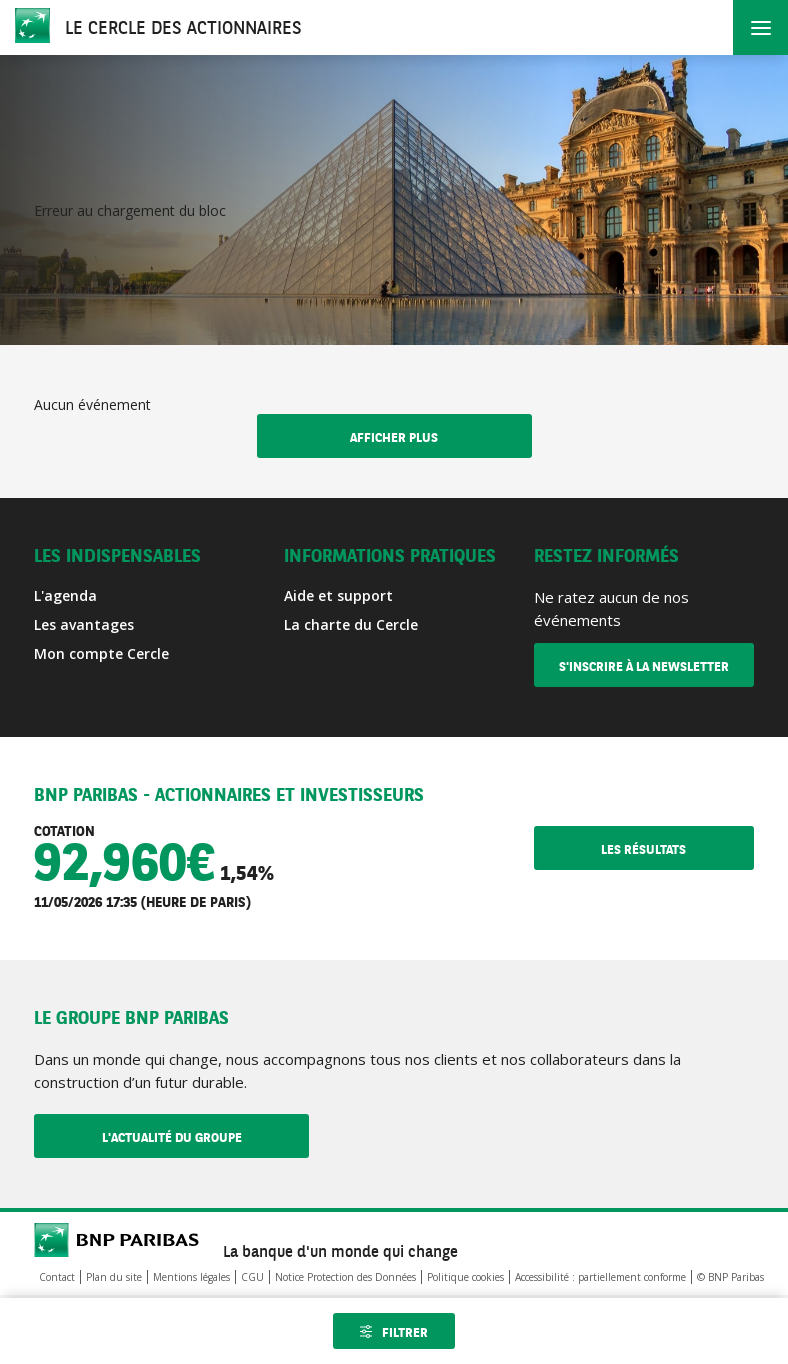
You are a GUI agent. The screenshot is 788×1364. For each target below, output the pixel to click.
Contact (57, 1277)
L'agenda (65, 595)
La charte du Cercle (351, 624)
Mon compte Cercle (101, 653)
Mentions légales (191, 1277)
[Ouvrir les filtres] (394, 1331)
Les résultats (677, 850)
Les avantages (84, 624)
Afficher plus (394, 438)
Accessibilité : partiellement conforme (600, 1277)
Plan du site (114, 1277)
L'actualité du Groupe (206, 1138)
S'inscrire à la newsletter (644, 667)
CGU (252, 1277)
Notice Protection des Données (345, 1277)
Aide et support (338, 595)
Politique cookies (465, 1277)
